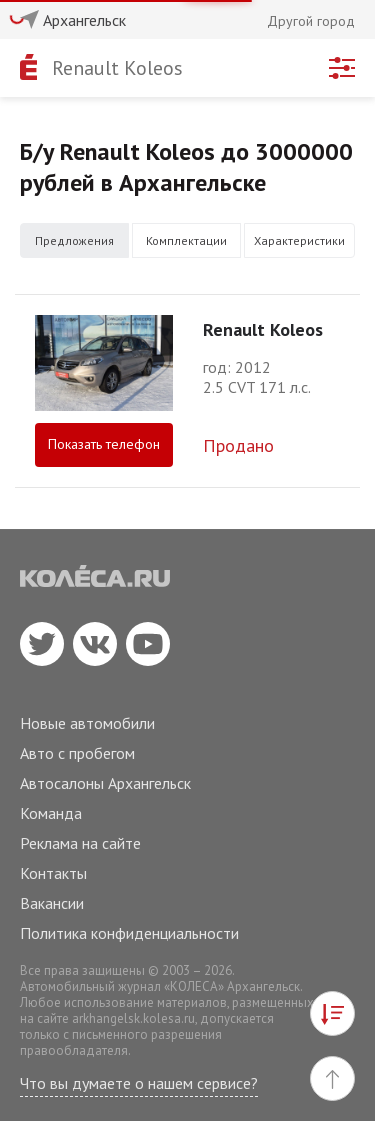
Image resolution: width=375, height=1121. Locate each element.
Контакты (53, 873)
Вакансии (52, 903)
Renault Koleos (117, 68)
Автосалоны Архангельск (105, 783)
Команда (51, 813)
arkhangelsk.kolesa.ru (133, 1018)
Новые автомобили (87, 723)
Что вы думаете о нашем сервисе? (139, 1083)
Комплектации (186, 240)
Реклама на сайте (80, 843)
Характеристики (299, 240)
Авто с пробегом (77, 753)
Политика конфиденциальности (129, 933)
